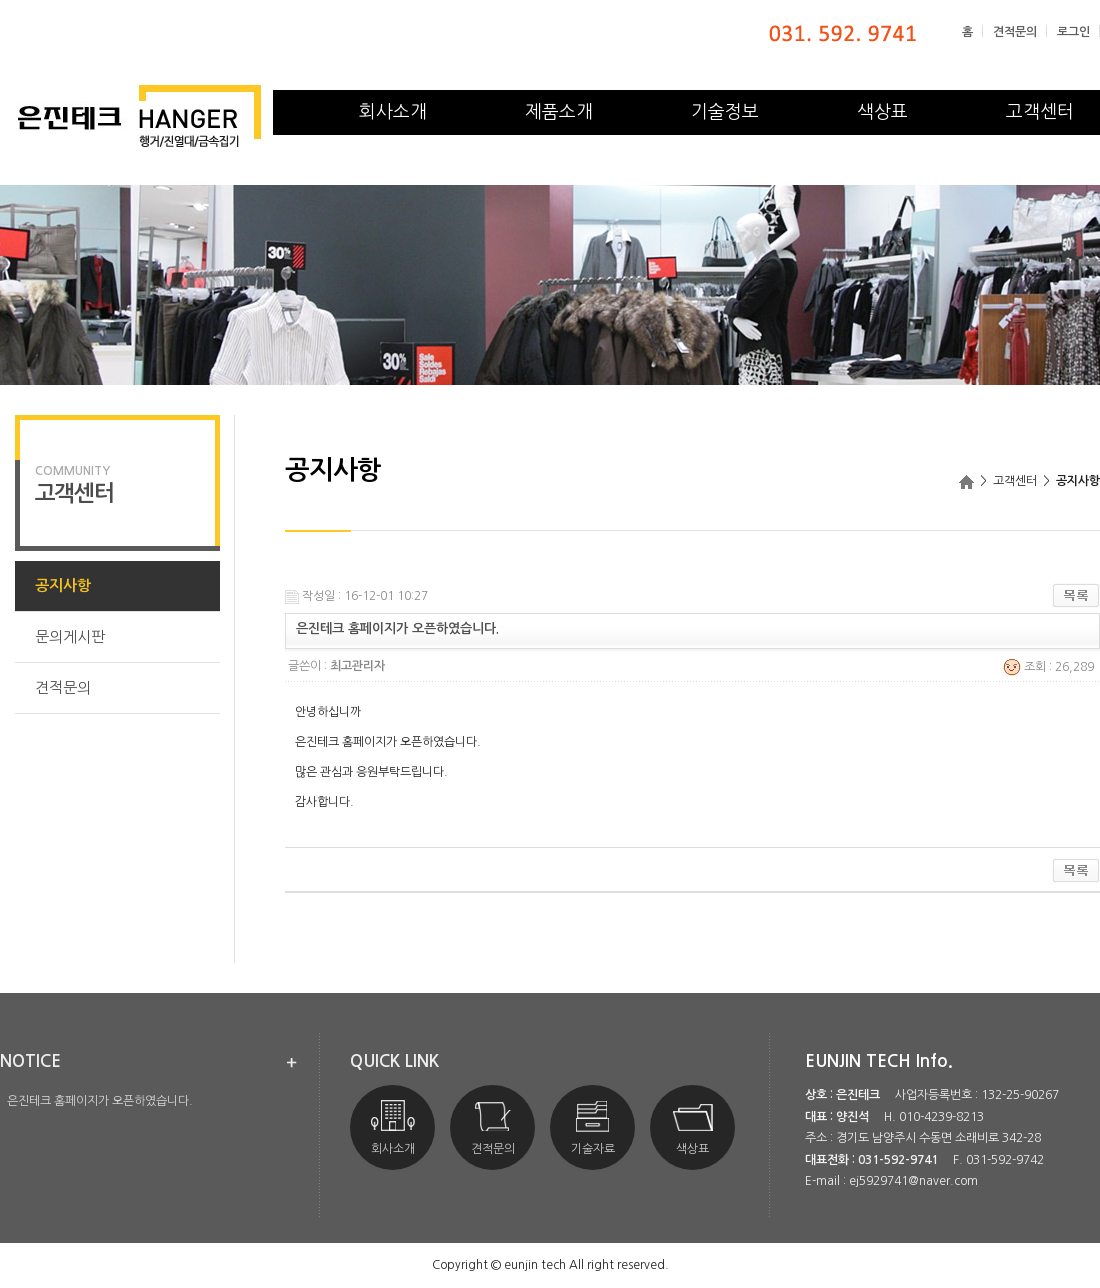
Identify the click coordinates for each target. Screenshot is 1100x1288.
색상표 (882, 112)
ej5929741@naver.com (913, 1181)
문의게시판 (70, 636)
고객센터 (1040, 112)
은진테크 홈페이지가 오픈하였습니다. (100, 1101)
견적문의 (1015, 32)
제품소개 (559, 112)
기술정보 (725, 112)
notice (30, 1061)
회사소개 (393, 112)
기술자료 (593, 1127)
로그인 (1073, 32)
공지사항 (63, 585)
